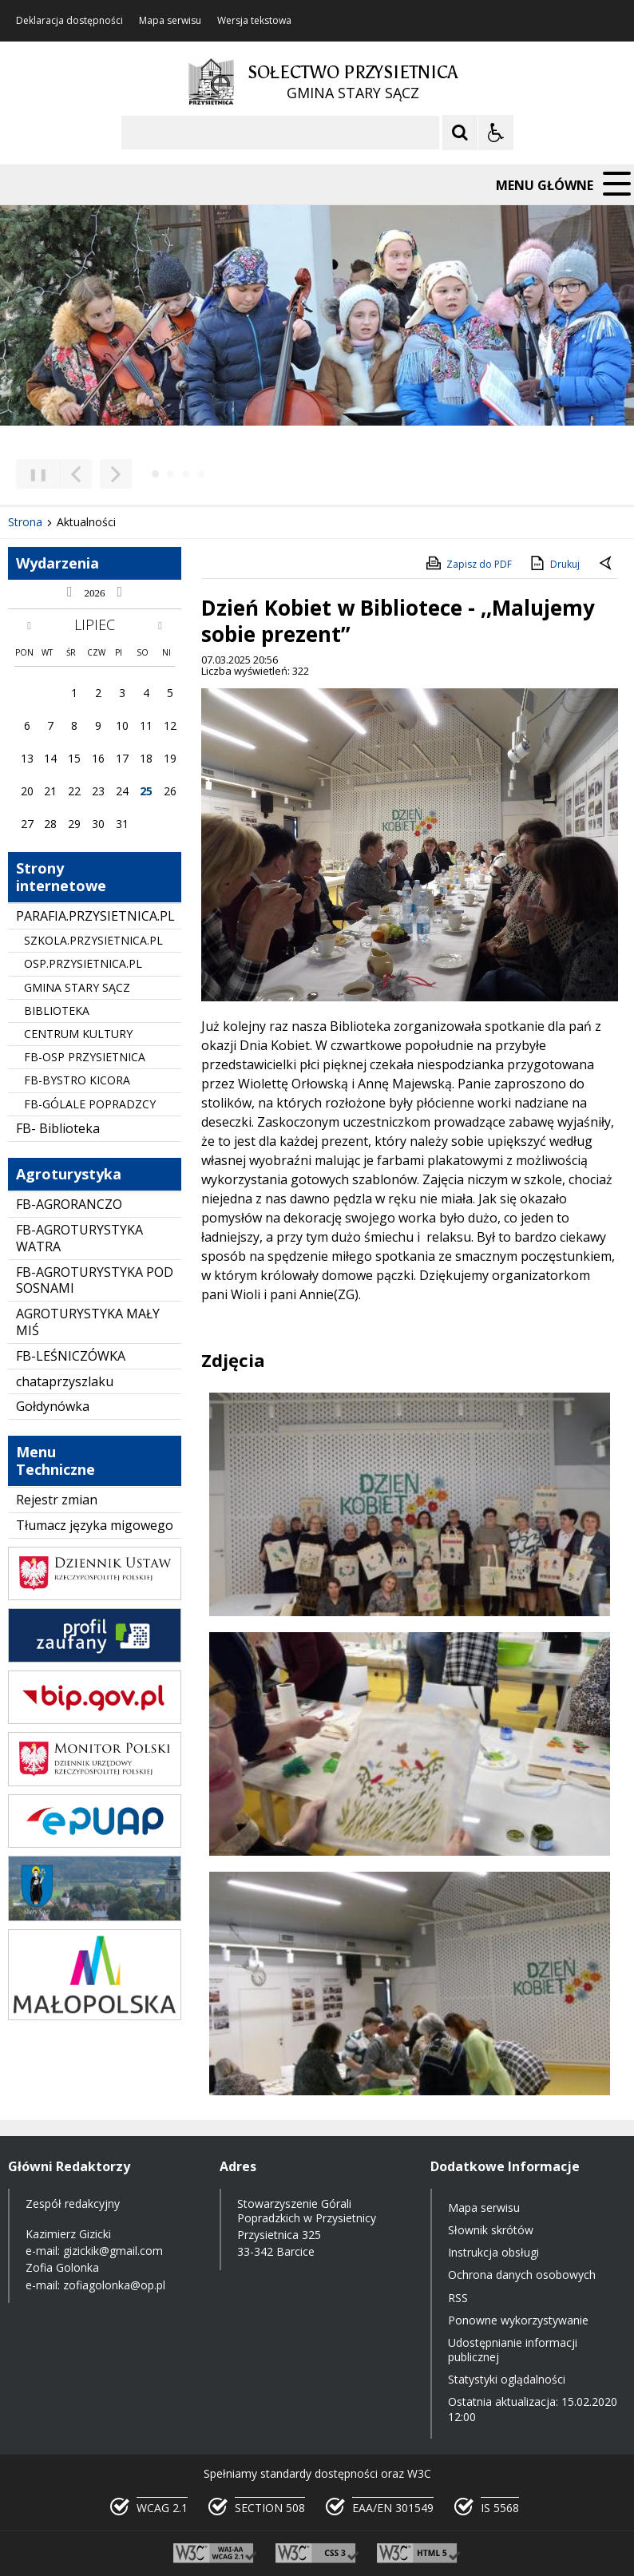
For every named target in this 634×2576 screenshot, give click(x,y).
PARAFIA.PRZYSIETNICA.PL (95, 916)
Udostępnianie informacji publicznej (512, 2349)
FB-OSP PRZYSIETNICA (84, 1056)
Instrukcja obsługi (493, 2252)
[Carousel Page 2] (170, 474)
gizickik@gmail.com (113, 2250)
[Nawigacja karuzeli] (96, 474)
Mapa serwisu (170, 21)
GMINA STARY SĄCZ (77, 987)
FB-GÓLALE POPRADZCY (90, 1104)
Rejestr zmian (56, 1499)
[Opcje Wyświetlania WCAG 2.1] (495, 132)
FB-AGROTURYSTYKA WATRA (79, 1238)
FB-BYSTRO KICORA (77, 1080)
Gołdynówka (52, 1406)
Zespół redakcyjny (73, 2203)
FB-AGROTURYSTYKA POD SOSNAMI (94, 1280)
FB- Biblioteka (58, 1128)
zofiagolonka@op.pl (114, 2285)
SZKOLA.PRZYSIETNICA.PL (93, 940)
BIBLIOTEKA (56, 1010)
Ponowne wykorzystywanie (518, 2320)
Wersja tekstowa (254, 21)
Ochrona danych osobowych (522, 2274)
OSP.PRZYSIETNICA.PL (83, 963)
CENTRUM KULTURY (78, 1033)
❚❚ (32, 474)
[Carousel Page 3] (185, 474)
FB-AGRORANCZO (69, 1204)
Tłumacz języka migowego (94, 1525)
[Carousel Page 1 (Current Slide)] (155, 474)
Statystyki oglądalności (506, 2379)
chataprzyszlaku (64, 1381)
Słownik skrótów (490, 2229)
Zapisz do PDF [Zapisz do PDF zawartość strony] (468, 563)
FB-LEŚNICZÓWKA (70, 1356)
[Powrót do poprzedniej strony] (607, 564)
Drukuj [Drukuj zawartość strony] (554, 563)
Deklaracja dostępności (69, 21)
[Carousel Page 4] (200, 474)
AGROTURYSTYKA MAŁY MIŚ (88, 1322)
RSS (458, 2297)
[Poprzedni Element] (76, 474)
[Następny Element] (116, 474)
